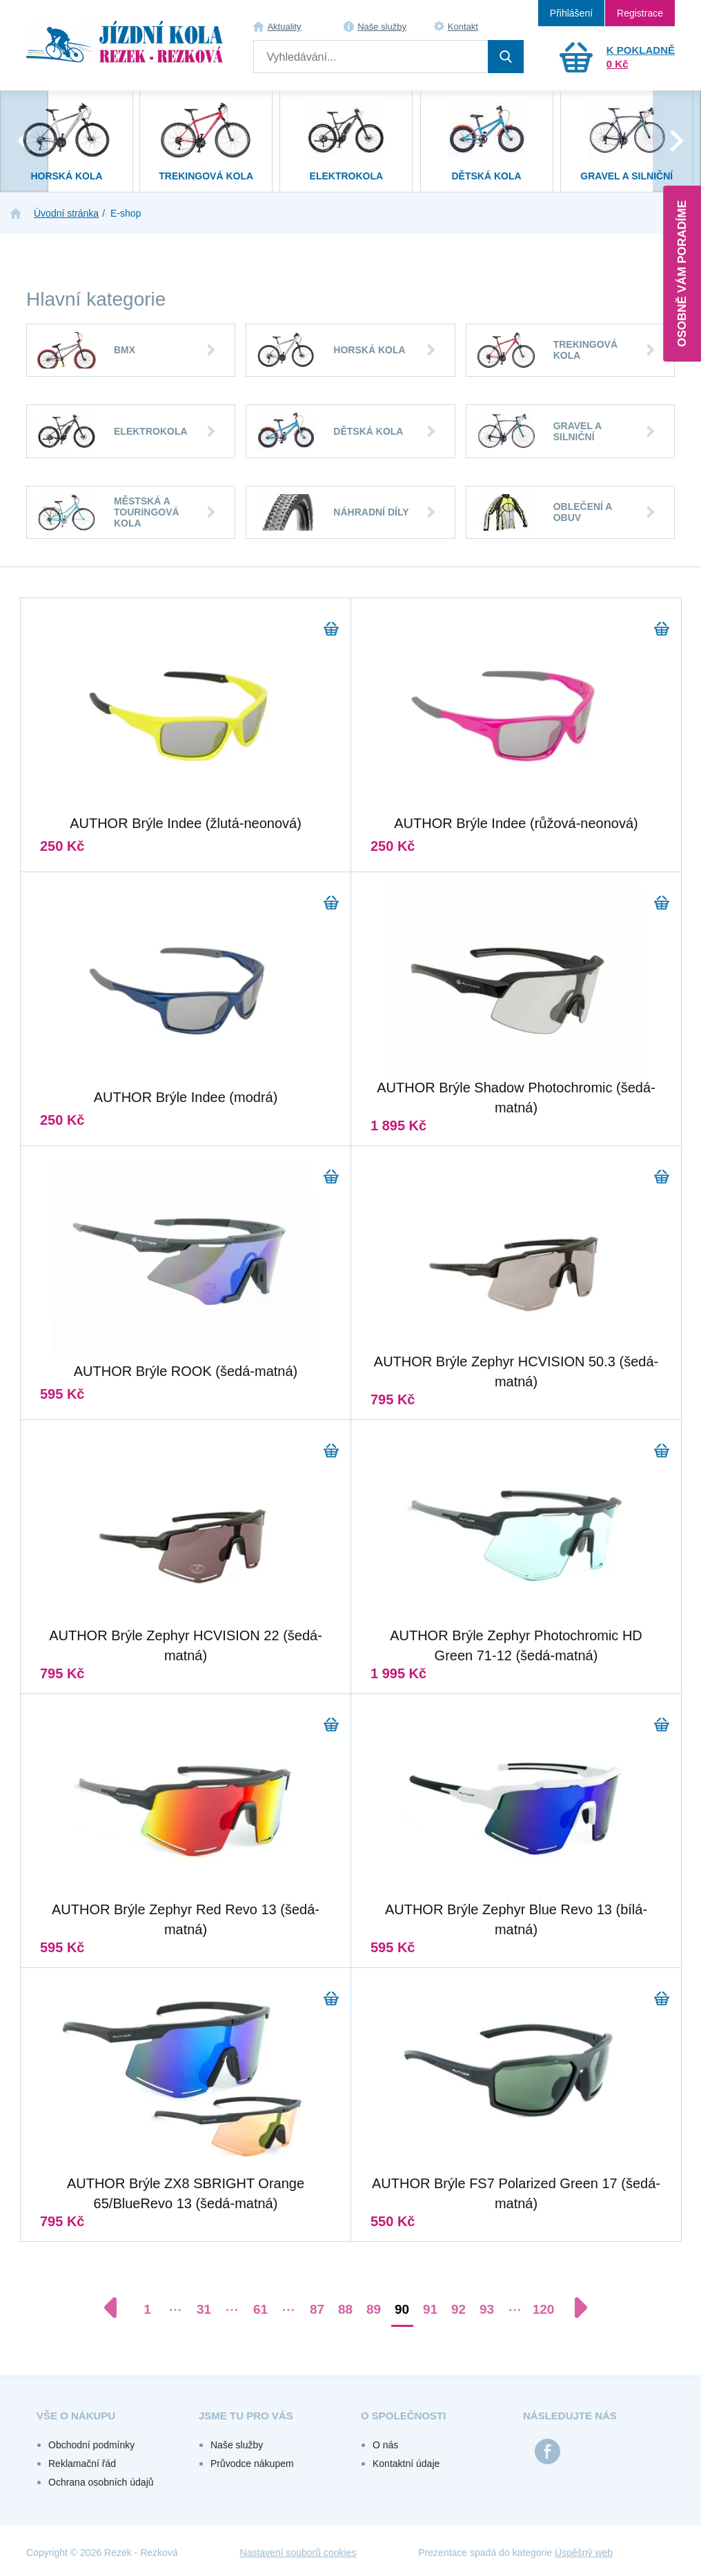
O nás (385, 2444)
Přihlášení (571, 13)
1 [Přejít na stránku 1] (147, 2309)
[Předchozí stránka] (117, 2307)
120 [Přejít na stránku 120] (544, 2309)
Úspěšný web (584, 2552)
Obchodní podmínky (91, 2444)
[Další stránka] (574, 2307)
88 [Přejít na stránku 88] (345, 2309)
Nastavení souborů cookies (298, 2552)
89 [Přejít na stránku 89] (373, 2309)
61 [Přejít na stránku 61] (260, 2309)
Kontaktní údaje (406, 2463)
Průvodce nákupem (252, 2463)
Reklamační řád (82, 2463)
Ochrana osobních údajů (101, 2482)
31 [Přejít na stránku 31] (204, 2309)
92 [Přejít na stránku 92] (458, 2309)
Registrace (640, 13)
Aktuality (284, 26)
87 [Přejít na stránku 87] (317, 2309)
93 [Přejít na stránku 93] (487, 2309)
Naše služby (381, 26)
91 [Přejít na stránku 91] (430, 2309)
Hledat (506, 56)
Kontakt (463, 26)
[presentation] (24, 141)
